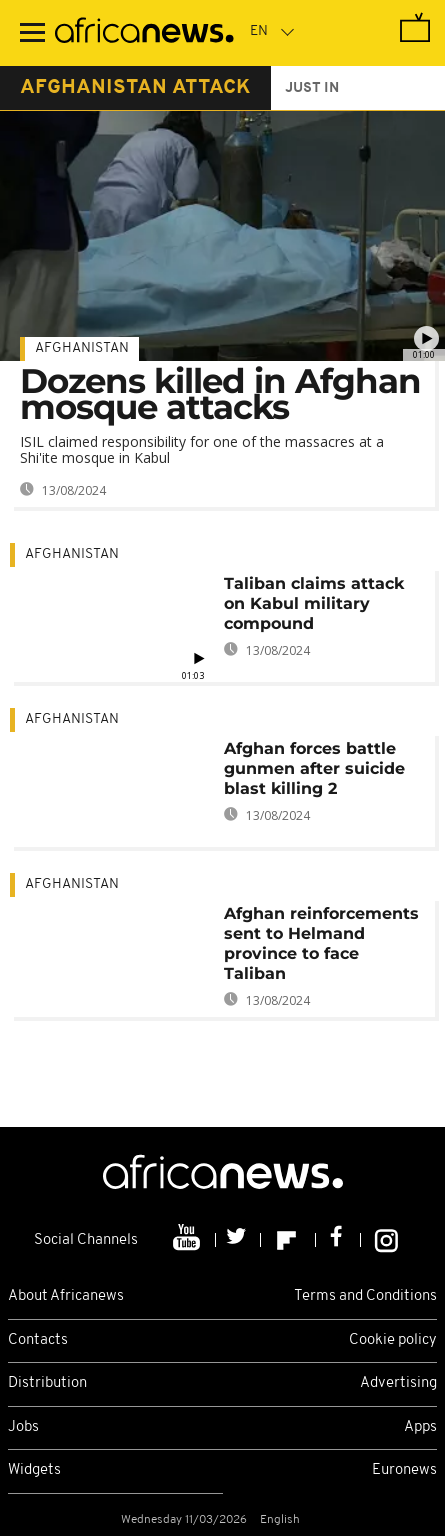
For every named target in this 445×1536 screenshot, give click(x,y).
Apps (420, 1427)
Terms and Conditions (365, 1296)
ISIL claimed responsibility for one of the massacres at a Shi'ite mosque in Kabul (202, 449)
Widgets (34, 1470)
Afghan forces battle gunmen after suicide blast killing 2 (314, 768)
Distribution (47, 1383)
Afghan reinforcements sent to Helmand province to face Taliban (321, 943)
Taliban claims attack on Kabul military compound (314, 603)
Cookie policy (393, 1340)
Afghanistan (82, 348)
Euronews (404, 1470)
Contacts (38, 1340)
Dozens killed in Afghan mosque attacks (220, 394)
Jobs (23, 1427)
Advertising (398, 1383)
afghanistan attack (135, 88)
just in (312, 88)
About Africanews (66, 1296)
